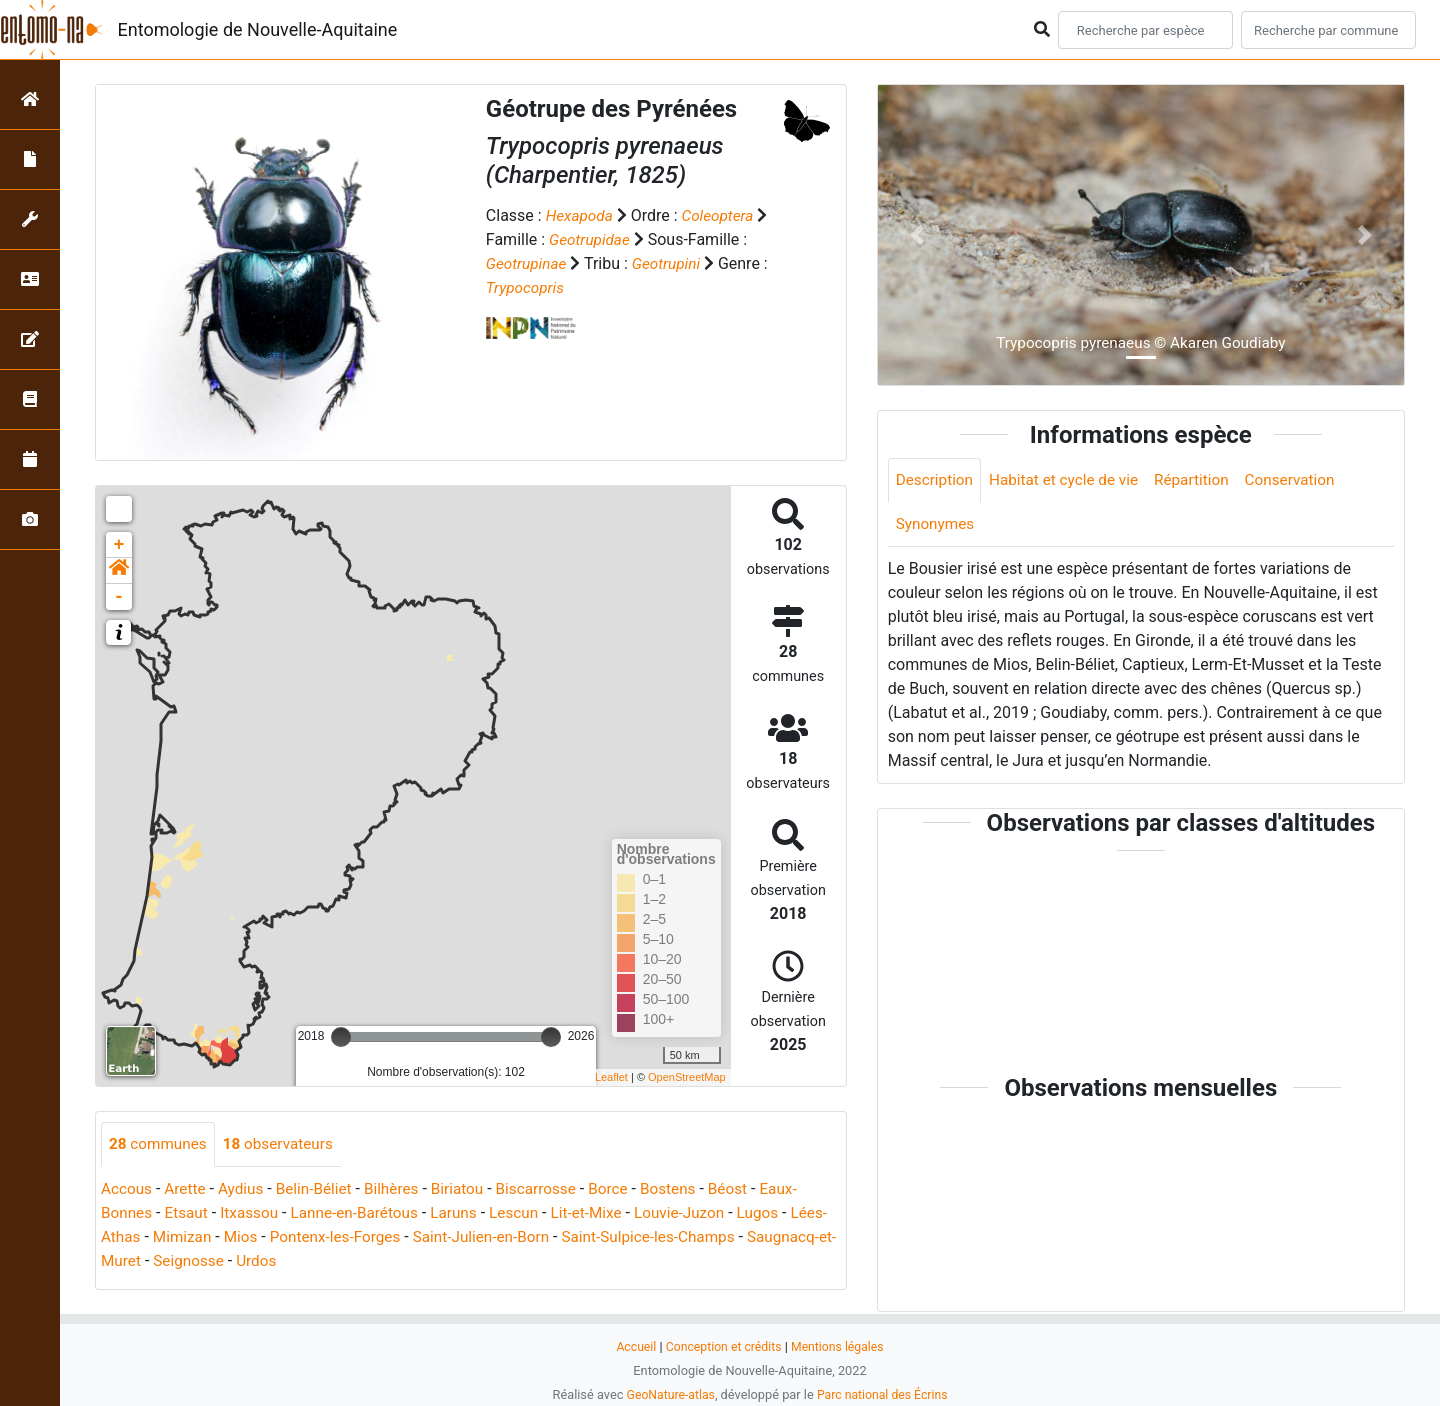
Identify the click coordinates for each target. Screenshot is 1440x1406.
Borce (627, 1189)
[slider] (341, 1037)
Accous (127, 1189)
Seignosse (286, 1261)
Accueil (632, 1346)
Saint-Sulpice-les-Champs (708, 1237)
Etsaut (189, 1213)
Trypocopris (527, 287)
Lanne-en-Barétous (364, 1213)
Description (936, 480)
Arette (188, 1189)
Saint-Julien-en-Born (534, 1237)
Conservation (1306, 480)
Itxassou (255, 1213)
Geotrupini (671, 263)
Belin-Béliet (321, 1189)
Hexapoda (581, 215)
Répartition (1204, 480)
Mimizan (223, 1237)
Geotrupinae (528, 263)
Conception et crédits (722, 1346)
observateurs (284, 1144)
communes (160, 1144)
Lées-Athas (141, 1237)
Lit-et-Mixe (605, 1213)
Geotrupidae (591, 239)
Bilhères (402, 1189)
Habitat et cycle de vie (1071, 480)
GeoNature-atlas (667, 1394)
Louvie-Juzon (702, 1213)
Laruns (467, 1213)
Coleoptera (722, 215)
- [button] (119, 597)
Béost (751, 1189)
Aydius (246, 1189)
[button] (119, 571)
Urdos (356, 1261)
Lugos (783, 1213)
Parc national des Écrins (884, 1394)
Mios (284, 1237)
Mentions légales (840, 1346)
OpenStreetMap (687, 1077)
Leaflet (611, 1077)
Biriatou (470, 1189)
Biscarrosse (553, 1189)
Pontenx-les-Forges (382, 1237)
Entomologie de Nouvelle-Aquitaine (258, 29)
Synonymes (937, 525)
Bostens (690, 1189)
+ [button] (119, 545)
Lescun (529, 1213)
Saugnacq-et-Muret (168, 1261)
